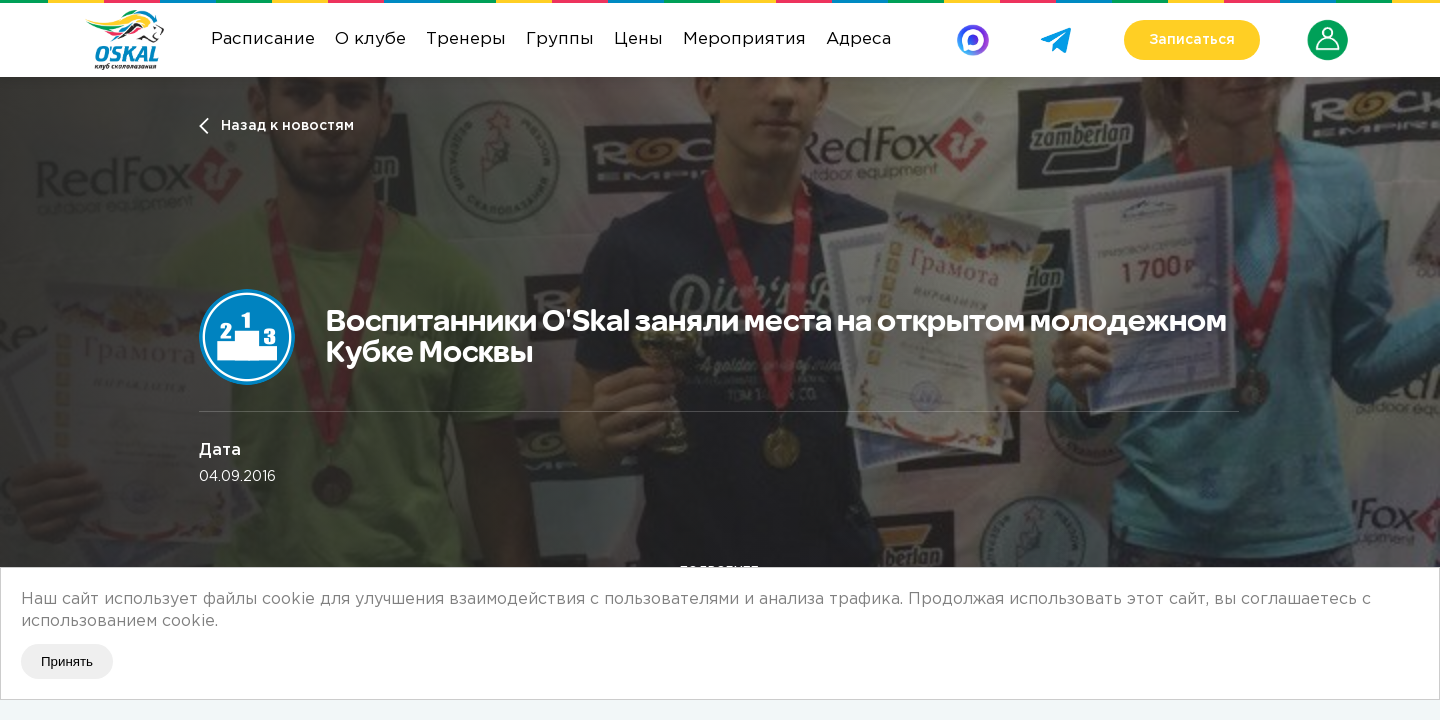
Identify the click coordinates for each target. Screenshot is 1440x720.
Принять (67, 661)
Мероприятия (744, 39)
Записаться (1192, 40)
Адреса (858, 39)
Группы (560, 39)
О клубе (370, 39)
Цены (638, 39)
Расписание (263, 39)
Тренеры (466, 39)
